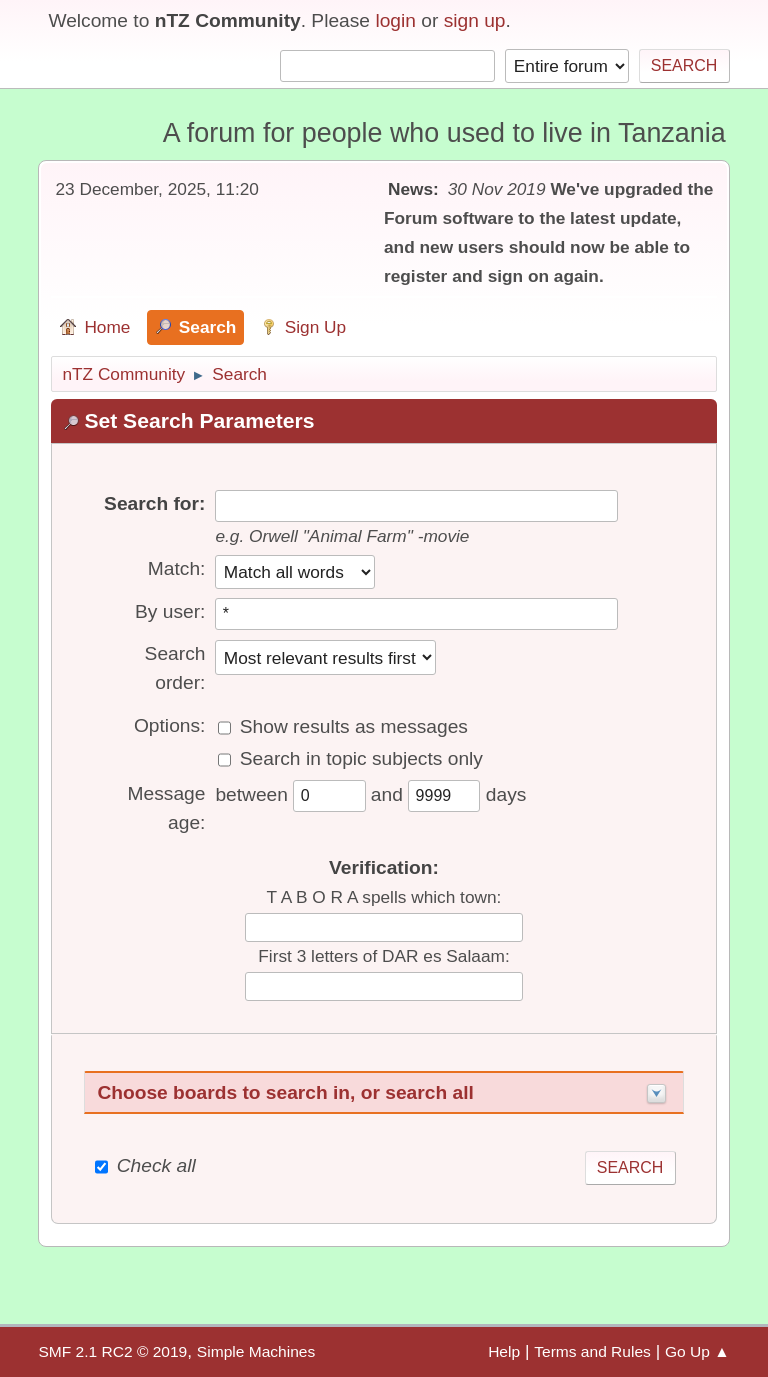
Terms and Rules (592, 1351)
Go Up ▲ (697, 1351)
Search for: (154, 503)
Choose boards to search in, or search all (285, 1092)
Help (504, 1351)
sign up (475, 20)
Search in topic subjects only (361, 758)
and (389, 794)
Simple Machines (256, 1351)
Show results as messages (354, 726)
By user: (170, 611)
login (395, 20)
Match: (177, 568)
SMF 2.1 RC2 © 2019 (112, 1351)
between (254, 794)
